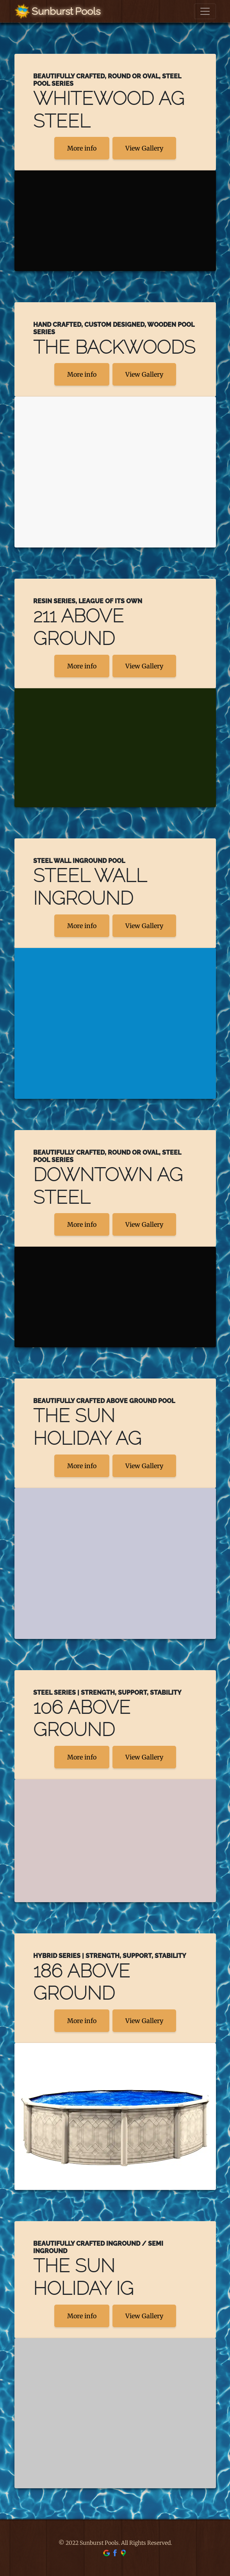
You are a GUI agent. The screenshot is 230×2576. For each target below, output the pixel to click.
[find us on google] (107, 2552)
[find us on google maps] (123, 2552)
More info (81, 148)
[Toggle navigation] (205, 11)
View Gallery (144, 148)
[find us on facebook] (115, 2552)
